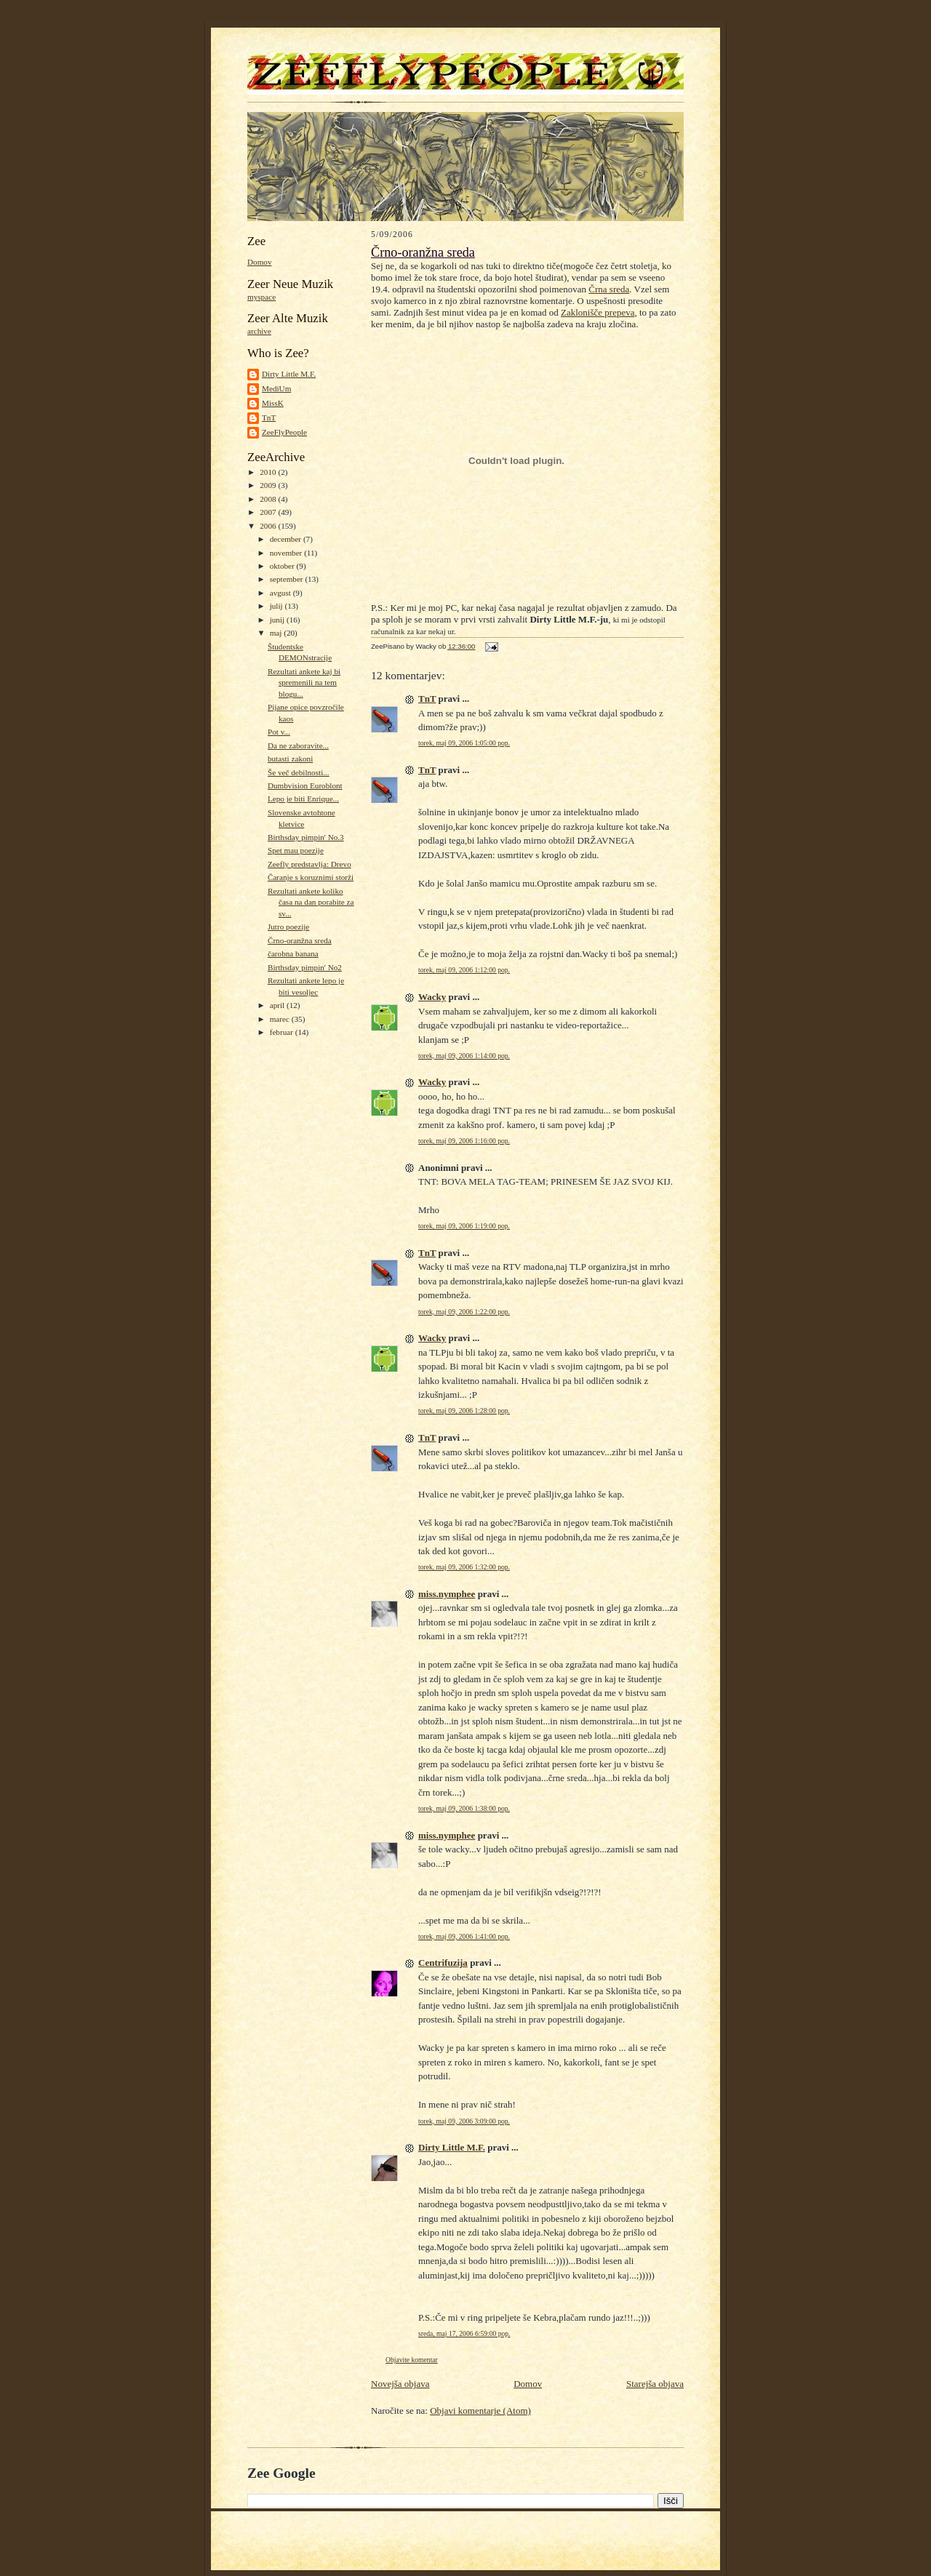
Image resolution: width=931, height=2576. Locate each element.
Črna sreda (608, 289)
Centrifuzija (443, 1962)
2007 (269, 512)
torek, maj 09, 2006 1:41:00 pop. (464, 1936)
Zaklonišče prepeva (597, 312)
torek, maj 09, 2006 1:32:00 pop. (464, 1567)
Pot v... (279, 731)
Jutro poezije (288, 926)
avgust (281, 592)
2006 (269, 525)
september (287, 579)
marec (281, 1019)
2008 (269, 499)
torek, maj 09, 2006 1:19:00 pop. (464, 1226)
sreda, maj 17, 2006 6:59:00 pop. (464, 2333)
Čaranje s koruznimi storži (310, 877)
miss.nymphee (446, 1593)
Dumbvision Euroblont (305, 785)
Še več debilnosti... (298, 772)
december (286, 539)
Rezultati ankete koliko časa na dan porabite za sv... (311, 902)
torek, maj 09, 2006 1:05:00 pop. (464, 743)
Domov (259, 261)
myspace (261, 296)
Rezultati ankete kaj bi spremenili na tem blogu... (304, 682)
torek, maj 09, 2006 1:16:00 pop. (464, 1141)
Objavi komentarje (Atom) (480, 2410)
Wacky (432, 996)
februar (282, 1032)
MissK (273, 403)
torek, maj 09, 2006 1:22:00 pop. (464, 1312)
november (287, 552)
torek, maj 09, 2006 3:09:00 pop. (464, 2121)
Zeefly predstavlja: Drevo (309, 864)
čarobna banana (293, 953)
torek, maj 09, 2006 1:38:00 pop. (464, 1808)
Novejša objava (400, 2383)
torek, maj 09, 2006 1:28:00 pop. (464, 1411)
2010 (269, 472)
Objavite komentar (411, 2360)
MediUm (276, 388)
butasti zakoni (290, 758)
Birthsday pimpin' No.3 (306, 837)
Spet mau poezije (296, 850)
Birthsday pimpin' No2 (305, 967)
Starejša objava (655, 2383)
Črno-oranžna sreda (300, 940)
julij (277, 605)
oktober (283, 565)
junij (278, 619)
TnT (269, 417)
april (278, 1005)
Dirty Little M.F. (289, 373)
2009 (269, 485)
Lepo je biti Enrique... (303, 798)
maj (277, 632)
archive (259, 331)
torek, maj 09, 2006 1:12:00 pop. (464, 970)
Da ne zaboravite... (298, 745)
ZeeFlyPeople (284, 432)
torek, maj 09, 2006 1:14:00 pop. (464, 1056)
